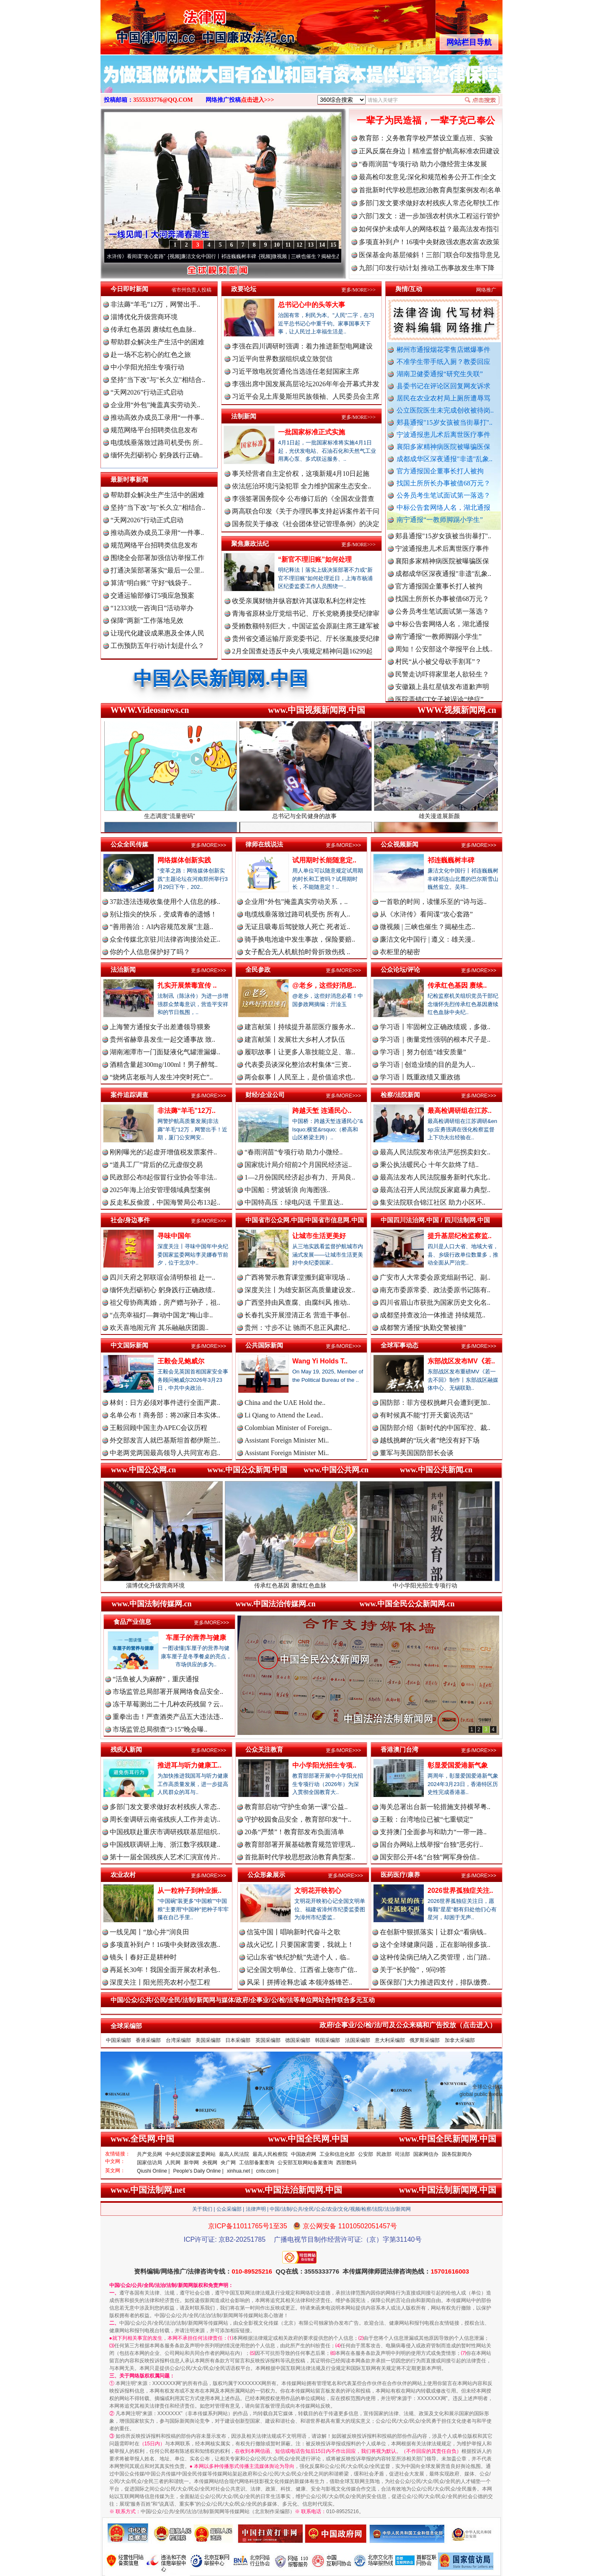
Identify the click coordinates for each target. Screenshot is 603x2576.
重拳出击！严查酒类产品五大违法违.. (168, 1716)
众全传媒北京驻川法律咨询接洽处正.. (165, 939)
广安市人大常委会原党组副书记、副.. (435, 1277)
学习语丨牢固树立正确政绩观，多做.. (435, 1026)
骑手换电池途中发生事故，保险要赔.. (300, 939)
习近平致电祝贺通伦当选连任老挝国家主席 (295, 371)
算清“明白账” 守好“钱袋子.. (151, 582)
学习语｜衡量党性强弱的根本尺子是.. (435, 1039)
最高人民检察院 (270, 2154)
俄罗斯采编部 (425, 2040)
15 (333, 245)
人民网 (172, 2163)
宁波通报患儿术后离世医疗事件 (443, 434)
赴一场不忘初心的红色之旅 (151, 354)
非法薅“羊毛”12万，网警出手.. (155, 304)
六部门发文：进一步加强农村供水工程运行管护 (429, 215)
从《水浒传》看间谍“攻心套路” (139, 256)
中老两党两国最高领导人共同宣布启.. (165, 1452)
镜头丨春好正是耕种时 (143, 1957)
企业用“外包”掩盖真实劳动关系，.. (296, 901)
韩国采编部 (327, 2040)
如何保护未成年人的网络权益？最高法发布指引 (429, 228)
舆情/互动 (408, 288)
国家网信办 (425, 2154)
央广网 (228, 2163)
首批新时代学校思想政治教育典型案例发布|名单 (430, 190)
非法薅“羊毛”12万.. (186, 1110)
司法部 (402, 2154)
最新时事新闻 (129, 479)
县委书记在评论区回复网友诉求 (443, 386)
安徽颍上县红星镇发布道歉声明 (442, 692)
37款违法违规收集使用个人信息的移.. (165, 901)
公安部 (365, 2154)
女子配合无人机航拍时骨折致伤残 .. (297, 951)
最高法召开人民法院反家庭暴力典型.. (435, 1189)
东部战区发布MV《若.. (461, 1361)
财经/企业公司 (265, 1094)
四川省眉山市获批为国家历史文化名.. (435, 1302)
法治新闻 (123, 969)
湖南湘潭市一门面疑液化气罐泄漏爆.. (165, 1052)
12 (299, 245)
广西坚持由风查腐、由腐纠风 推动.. (297, 1302)
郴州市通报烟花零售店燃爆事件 (443, 349)
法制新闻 (243, 416)
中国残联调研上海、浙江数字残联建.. (165, 1844)
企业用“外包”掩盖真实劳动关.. (155, 404)
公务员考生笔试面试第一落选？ (443, 495)
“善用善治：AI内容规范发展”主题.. (161, 926)
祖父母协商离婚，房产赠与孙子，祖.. (165, 1302)
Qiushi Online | (153, 2171)
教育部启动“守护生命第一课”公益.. (296, 1806)
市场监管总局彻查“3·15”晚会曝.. (160, 1729)
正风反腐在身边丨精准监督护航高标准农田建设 (429, 151)
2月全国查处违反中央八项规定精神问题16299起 (302, 651)
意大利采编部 (390, 2040)
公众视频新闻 (399, 844)
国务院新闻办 (457, 2154)
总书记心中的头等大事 (311, 304)
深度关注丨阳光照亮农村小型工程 (160, 1982)
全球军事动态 (399, 1345)
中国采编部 (118, 2040)
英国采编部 (268, 2040)
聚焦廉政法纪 (250, 543)
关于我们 (202, 2209)
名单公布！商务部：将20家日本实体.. (165, 1415)
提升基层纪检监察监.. (460, 1235)
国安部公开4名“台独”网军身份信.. (429, 1857)
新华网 (191, 2163)
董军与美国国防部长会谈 (417, 1452)
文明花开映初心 (317, 1890)
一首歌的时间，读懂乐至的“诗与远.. (433, 901)
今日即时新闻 (129, 288)
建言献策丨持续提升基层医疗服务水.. (300, 1026)
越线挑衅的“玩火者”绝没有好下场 (429, 1440)
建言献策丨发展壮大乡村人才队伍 (295, 1039)
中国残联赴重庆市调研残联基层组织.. (165, 1831)
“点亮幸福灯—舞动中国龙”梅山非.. (161, 1315)
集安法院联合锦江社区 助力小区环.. (432, 1202)
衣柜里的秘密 (400, 951)
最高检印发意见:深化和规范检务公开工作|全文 (427, 177)
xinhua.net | (240, 2171)
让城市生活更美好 (319, 1235)
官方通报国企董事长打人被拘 (440, 471)
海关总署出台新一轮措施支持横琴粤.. (435, 1806)
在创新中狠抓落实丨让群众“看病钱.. (433, 1932)
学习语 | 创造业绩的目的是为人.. (427, 1064)
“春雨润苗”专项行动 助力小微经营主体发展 (423, 164)
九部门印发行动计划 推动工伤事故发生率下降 (427, 267)
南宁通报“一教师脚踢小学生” (440, 519)
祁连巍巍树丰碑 (451, 860)
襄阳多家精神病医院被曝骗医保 (443, 446)
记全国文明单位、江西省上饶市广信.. (302, 1969)
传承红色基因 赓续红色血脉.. (153, 329)
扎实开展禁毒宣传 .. (186, 985)
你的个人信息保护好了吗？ (150, 951)
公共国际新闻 (264, 1345)
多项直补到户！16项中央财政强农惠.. (165, 1944)
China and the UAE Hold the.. (285, 1402)
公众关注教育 (264, 1749)
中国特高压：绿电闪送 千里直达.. (294, 1202)
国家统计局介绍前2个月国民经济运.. (298, 1164)
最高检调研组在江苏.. (460, 1110)
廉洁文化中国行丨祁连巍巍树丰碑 (227, 256)
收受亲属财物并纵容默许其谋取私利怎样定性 (299, 600)
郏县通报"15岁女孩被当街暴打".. (444, 422)
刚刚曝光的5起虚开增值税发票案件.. (163, 1152)
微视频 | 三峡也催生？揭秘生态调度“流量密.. (329, 256)
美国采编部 (208, 2040)
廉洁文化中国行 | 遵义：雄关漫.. (427, 939)
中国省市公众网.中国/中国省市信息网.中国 (304, 1219)
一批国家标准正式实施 (311, 432)
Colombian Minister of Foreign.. (288, 1427)
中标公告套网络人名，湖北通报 (443, 507)
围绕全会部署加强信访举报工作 (157, 557)
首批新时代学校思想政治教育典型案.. (300, 1857)
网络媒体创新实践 (184, 860)
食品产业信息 (132, 1621)
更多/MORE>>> (358, 290)
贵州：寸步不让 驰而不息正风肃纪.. (297, 1327)
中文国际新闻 (129, 1345)
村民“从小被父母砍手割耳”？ (438, 667)
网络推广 (486, 290)
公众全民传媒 (129, 844)
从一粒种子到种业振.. (189, 1890)
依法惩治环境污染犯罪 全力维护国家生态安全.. (301, 486)
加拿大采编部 (460, 2040)
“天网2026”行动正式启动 (147, 392)
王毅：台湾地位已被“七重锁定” (426, 1819)
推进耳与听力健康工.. (189, 1765)
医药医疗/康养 (400, 1874)
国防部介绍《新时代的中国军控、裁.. (435, 1427)
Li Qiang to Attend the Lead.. (284, 1415)
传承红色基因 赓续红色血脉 (302, 1582)
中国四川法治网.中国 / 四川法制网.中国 (435, 1219)
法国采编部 (357, 2040)
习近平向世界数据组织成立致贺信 (282, 358)
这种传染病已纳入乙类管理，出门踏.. (435, 1957)
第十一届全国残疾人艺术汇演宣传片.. (165, 1857)
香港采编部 (148, 2040)
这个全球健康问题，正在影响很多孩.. (435, 1944)
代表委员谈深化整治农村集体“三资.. (298, 1064)
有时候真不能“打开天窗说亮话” (426, 1415)
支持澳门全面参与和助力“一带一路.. (433, 1831)
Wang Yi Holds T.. (320, 1361)
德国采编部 (297, 2040)
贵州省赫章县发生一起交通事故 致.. (162, 1039)
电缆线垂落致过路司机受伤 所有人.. (297, 914)
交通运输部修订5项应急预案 (152, 595)
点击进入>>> (257, 100)
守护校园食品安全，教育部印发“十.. (298, 1819)
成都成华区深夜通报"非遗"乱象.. (444, 458)
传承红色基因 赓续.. (457, 985)
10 (277, 245)
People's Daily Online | (198, 2171)
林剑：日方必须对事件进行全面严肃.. (165, 1402)
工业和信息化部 (337, 2154)
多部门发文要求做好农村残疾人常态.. (165, 1806)
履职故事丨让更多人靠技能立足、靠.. (300, 1052)
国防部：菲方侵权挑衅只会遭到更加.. (435, 1402)
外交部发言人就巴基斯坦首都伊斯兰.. (165, 1440)
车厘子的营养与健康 (196, 1637)
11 (288, 245)
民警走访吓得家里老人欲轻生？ (442, 679)
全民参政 (258, 969)
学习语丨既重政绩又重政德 (420, 1077)
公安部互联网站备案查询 (305, 2163)
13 (311, 245)
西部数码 (346, 2163)
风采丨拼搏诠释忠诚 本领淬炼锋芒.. (299, 1982)
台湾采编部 (178, 2040)
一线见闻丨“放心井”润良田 (149, 1932)
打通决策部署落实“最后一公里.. (157, 570)
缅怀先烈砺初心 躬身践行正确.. (157, 455)
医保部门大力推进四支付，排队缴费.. (435, 1982)
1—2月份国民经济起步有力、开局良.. (300, 1177)
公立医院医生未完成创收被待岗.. (445, 410)
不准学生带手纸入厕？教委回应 (443, 361)
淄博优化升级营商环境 (144, 316)
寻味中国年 (174, 1235)
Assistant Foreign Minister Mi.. (287, 1440)
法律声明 (256, 2209)
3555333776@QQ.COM (163, 100)
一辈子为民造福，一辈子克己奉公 (426, 120)
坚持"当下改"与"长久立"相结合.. (158, 379)
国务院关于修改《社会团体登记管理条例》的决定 (305, 523)
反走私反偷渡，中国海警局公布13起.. (165, 1202)
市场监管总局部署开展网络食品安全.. (168, 1691)
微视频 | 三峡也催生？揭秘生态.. (427, 926)
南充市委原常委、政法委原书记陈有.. (435, 1289)
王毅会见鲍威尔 (180, 1361)
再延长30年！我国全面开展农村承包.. (165, 1969)
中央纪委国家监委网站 (190, 2154)
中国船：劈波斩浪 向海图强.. (287, 1189)
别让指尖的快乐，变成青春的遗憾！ (163, 914)
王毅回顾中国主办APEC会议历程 (158, 1427)
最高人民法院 (234, 2154)
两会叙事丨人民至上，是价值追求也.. (300, 1077)
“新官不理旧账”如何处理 (315, 559)
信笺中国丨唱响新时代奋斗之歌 (293, 1932)
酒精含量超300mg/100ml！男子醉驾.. (164, 1064)
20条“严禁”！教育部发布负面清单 (294, 1831)
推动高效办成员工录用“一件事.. (157, 417)
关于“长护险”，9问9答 (413, 1969)
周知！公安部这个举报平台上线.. (443, 654)
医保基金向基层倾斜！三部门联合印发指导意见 (429, 254)
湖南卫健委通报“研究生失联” (440, 373)
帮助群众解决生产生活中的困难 (157, 342)
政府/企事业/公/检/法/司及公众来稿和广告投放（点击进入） (408, 2025)
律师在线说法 (264, 844)
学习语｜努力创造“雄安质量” (423, 1052)
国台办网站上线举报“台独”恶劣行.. (431, 1844)
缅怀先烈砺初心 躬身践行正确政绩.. (162, 1289)
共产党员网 (149, 2154)
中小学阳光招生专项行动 (147, 367)
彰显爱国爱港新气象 (458, 1765)
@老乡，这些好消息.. (324, 985)
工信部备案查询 (256, 2163)
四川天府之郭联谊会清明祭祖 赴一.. (162, 1277)
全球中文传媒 (169, 24)
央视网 (209, 2163)
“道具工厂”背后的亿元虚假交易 (156, 1164)
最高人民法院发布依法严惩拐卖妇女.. (435, 1152)
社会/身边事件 (130, 1219)
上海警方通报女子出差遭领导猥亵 (160, 1026)
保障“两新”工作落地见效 (147, 620)
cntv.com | (267, 2171)
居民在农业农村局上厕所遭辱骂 (443, 398)
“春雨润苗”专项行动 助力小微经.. (294, 1152)
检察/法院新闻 (400, 1094)
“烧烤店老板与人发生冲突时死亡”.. (161, 1077)
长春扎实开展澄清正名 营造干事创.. (297, 1315)
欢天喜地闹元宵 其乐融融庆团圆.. (159, 1327)
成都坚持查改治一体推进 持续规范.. (432, 1315)
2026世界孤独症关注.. (460, 1890)
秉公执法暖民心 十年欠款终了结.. (429, 1164)
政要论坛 (243, 288)
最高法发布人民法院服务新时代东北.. (435, 1177)
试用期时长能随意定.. (324, 860)
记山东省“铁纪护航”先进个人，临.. (298, 1957)
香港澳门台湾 (399, 1749)
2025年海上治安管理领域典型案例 (160, 1189)
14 (322, 245)
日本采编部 (237, 2040)
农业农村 (123, 1874)
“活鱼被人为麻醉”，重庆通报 (156, 1679)
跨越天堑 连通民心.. (321, 1110)
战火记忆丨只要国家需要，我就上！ (300, 1944)
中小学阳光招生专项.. (324, 1765)
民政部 (384, 2154)
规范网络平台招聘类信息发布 (154, 430)
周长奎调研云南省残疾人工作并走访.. (165, 1819)
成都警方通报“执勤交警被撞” (423, 1327)
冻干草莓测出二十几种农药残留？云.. (168, 1704)
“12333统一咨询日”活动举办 (152, 608)
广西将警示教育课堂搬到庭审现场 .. (297, 1277)
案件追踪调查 (129, 1094)
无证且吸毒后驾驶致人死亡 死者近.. (297, 926)
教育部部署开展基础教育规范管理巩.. (300, 1844)
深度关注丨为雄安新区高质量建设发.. (300, 1289)
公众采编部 (229, 2209)
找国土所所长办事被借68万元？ (443, 483)
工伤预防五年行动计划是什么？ (157, 645)
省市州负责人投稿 (191, 290)
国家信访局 (149, 2163)
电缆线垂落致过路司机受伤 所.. (157, 442)
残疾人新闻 (126, 1749)
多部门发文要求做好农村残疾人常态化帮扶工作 (429, 202)
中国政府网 (303, 2154)
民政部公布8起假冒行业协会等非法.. (163, 1177)
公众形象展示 (266, 1874)
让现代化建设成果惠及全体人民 (157, 633)
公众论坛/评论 (400, 969)
